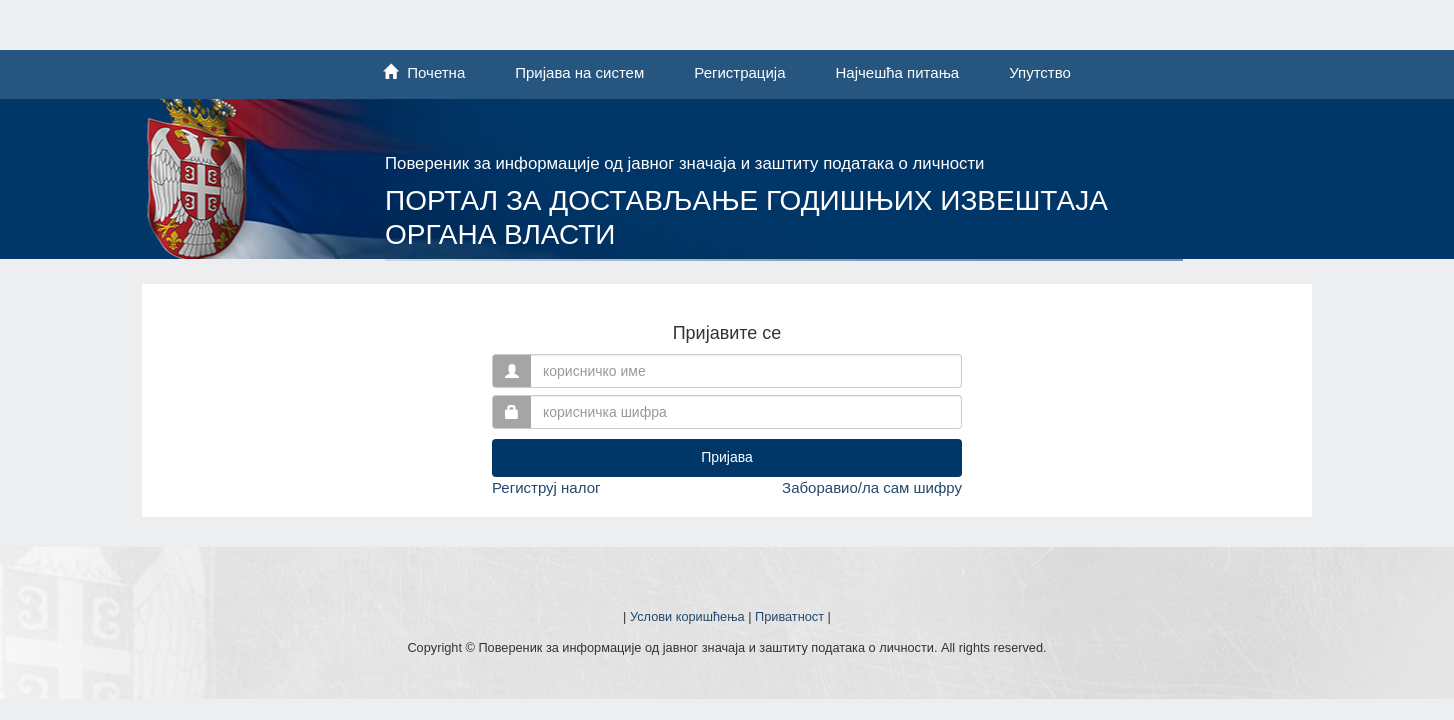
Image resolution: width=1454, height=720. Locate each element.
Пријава (727, 457)
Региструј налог (546, 487)
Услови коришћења (687, 616)
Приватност (789, 616)
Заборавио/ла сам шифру (872, 487)
